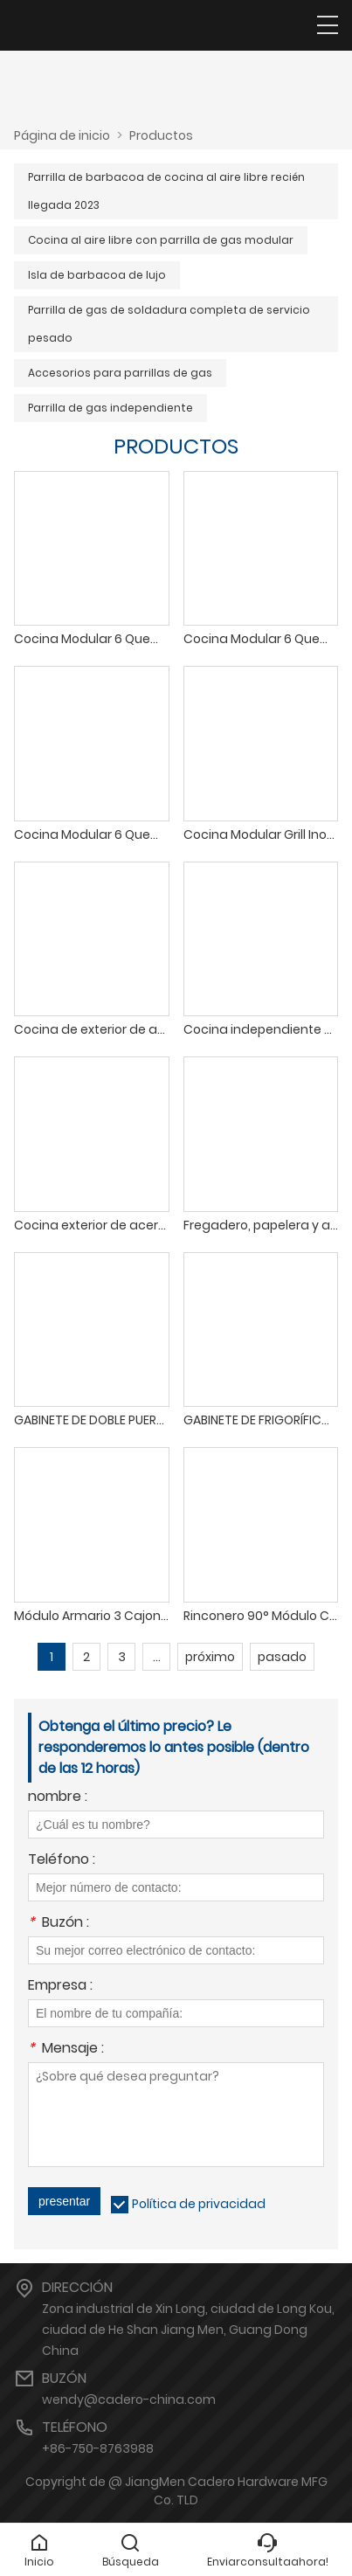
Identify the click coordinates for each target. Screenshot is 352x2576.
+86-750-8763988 (98, 2448)
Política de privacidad (199, 2203)
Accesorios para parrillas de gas (120, 372)
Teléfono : (61, 1860)
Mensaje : (66, 2049)
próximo (210, 1656)
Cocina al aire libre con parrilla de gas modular (160, 239)
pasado (282, 1656)
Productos (161, 135)
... (157, 1656)
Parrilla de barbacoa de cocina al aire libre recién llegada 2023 (166, 191)
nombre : (57, 1798)
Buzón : (58, 1923)
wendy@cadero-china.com (129, 2399)
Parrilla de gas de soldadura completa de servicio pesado (169, 323)
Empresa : (60, 1986)
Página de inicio (62, 135)
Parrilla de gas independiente (110, 407)
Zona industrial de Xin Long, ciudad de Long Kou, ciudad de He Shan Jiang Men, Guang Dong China (188, 2329)
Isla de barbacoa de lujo (97, 274)
